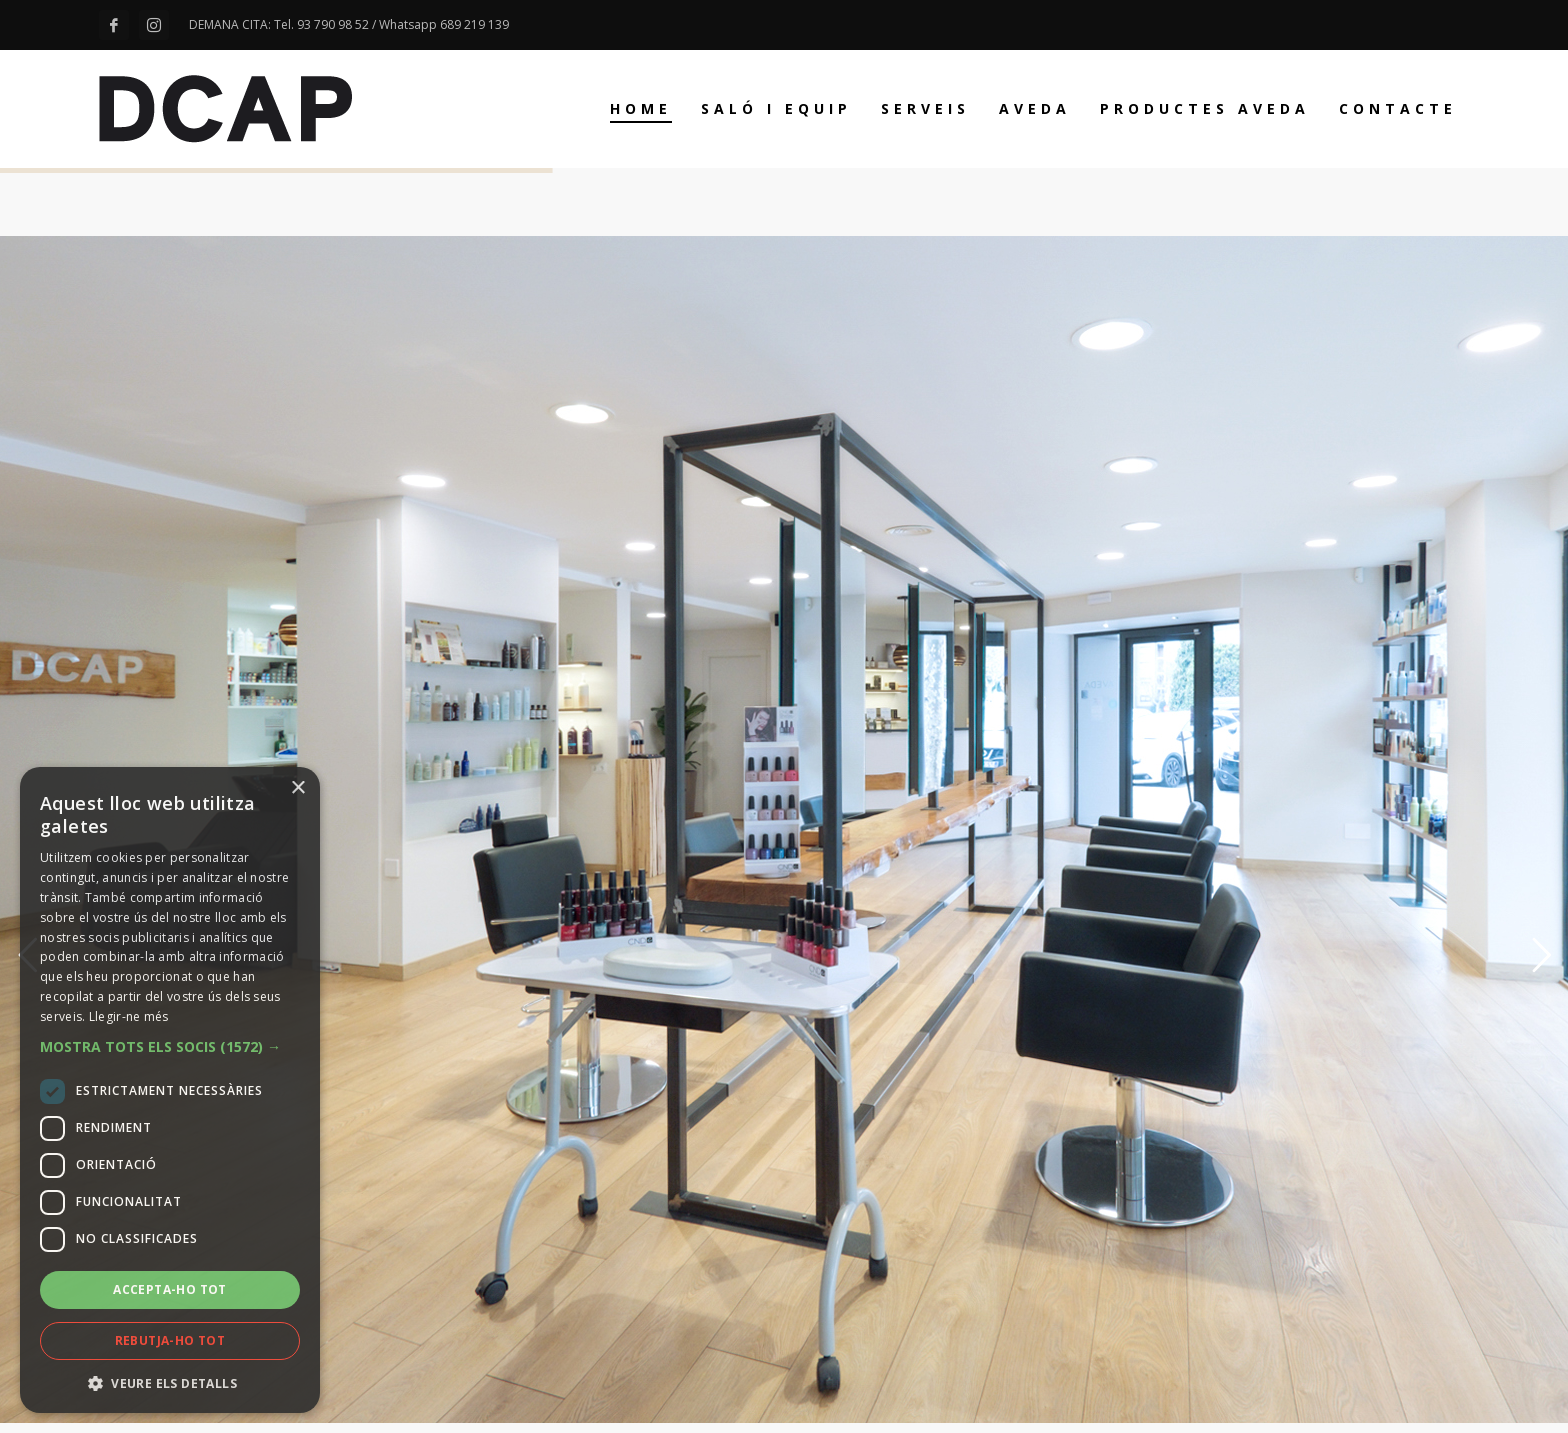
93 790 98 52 (333, 24)
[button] (170, 1046)
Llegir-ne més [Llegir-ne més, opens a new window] (129, 1016)
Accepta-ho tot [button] (170, 1289)
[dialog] (170, 1090)
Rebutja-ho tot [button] (170, 1340)
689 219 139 (474, 24)
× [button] (297, 788)
